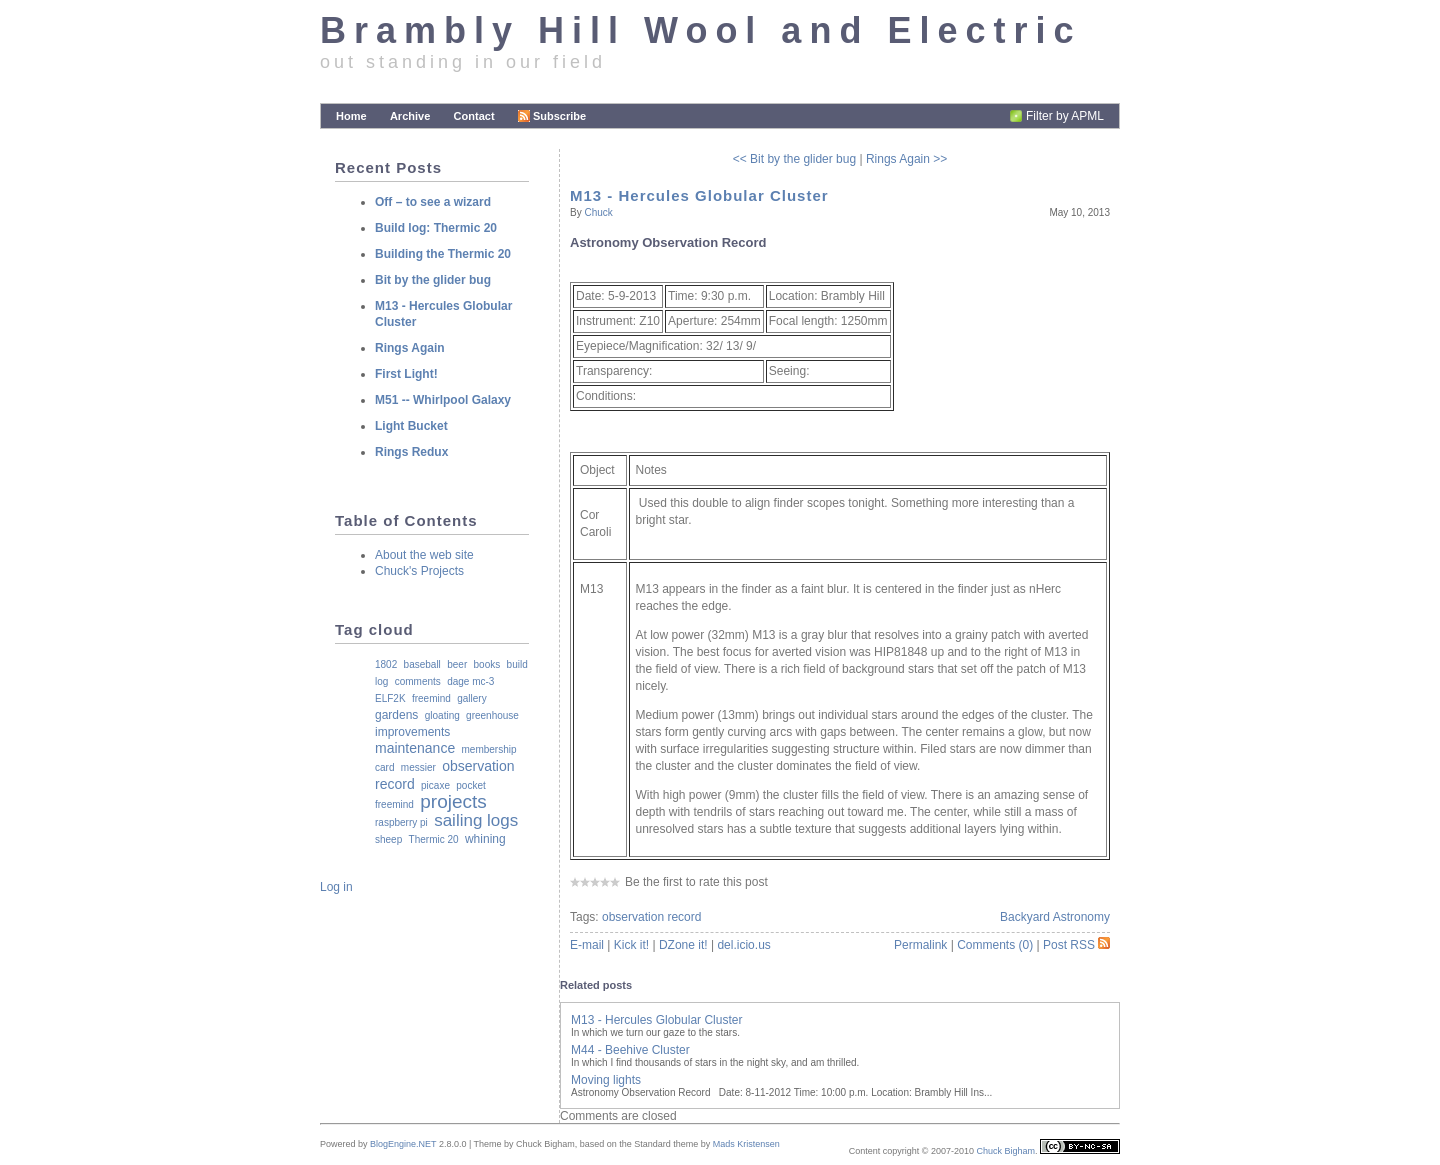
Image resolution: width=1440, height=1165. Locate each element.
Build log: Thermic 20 (436, 228)
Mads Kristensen (746, 1144)
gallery (471, 698)
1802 (386, 664)
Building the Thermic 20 (443, 254)
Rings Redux (411, 452)
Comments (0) (995, 945)
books (487, 664)
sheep (388, 839)
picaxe (435, 785)
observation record (651, 917)
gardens (396, 715)
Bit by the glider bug (433, 280)
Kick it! (631, 945)
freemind (431, 698)
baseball (422, 664)
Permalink (920, 945)
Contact (474, 116)
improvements (412, 732)
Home (351, 116)
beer (457, 664)
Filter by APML (1065, 116)
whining (485, 839)
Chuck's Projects (419, 571)
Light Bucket (411, 426)
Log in (336, 887)
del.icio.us (743, 945)
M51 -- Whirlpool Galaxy (443, 400)
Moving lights (606, 1080)
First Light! (406, 374)
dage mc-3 (470, 681)
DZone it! (683, 945)
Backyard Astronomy (1055, 917)
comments (418, 681)
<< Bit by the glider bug (794, 159)
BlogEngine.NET (403, 1144)
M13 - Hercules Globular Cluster (699, 195)
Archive (410, 116)
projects (453, 801)
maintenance (415, 748)
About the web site (424, 555)
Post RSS (1076, 945)
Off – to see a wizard (433, 202)
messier (418, 767)
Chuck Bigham (1005, 1151)
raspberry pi (401, 822)
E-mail (587, 945)
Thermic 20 (434, 839)
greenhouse (492, 715)
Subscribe (552, 116)
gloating (442, 715)
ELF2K (390, 698)
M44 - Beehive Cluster (630, 1050)
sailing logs (476, 820)
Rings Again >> (906, 159)
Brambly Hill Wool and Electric (700, 30)
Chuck (598, 212)
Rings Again (410, 348)
